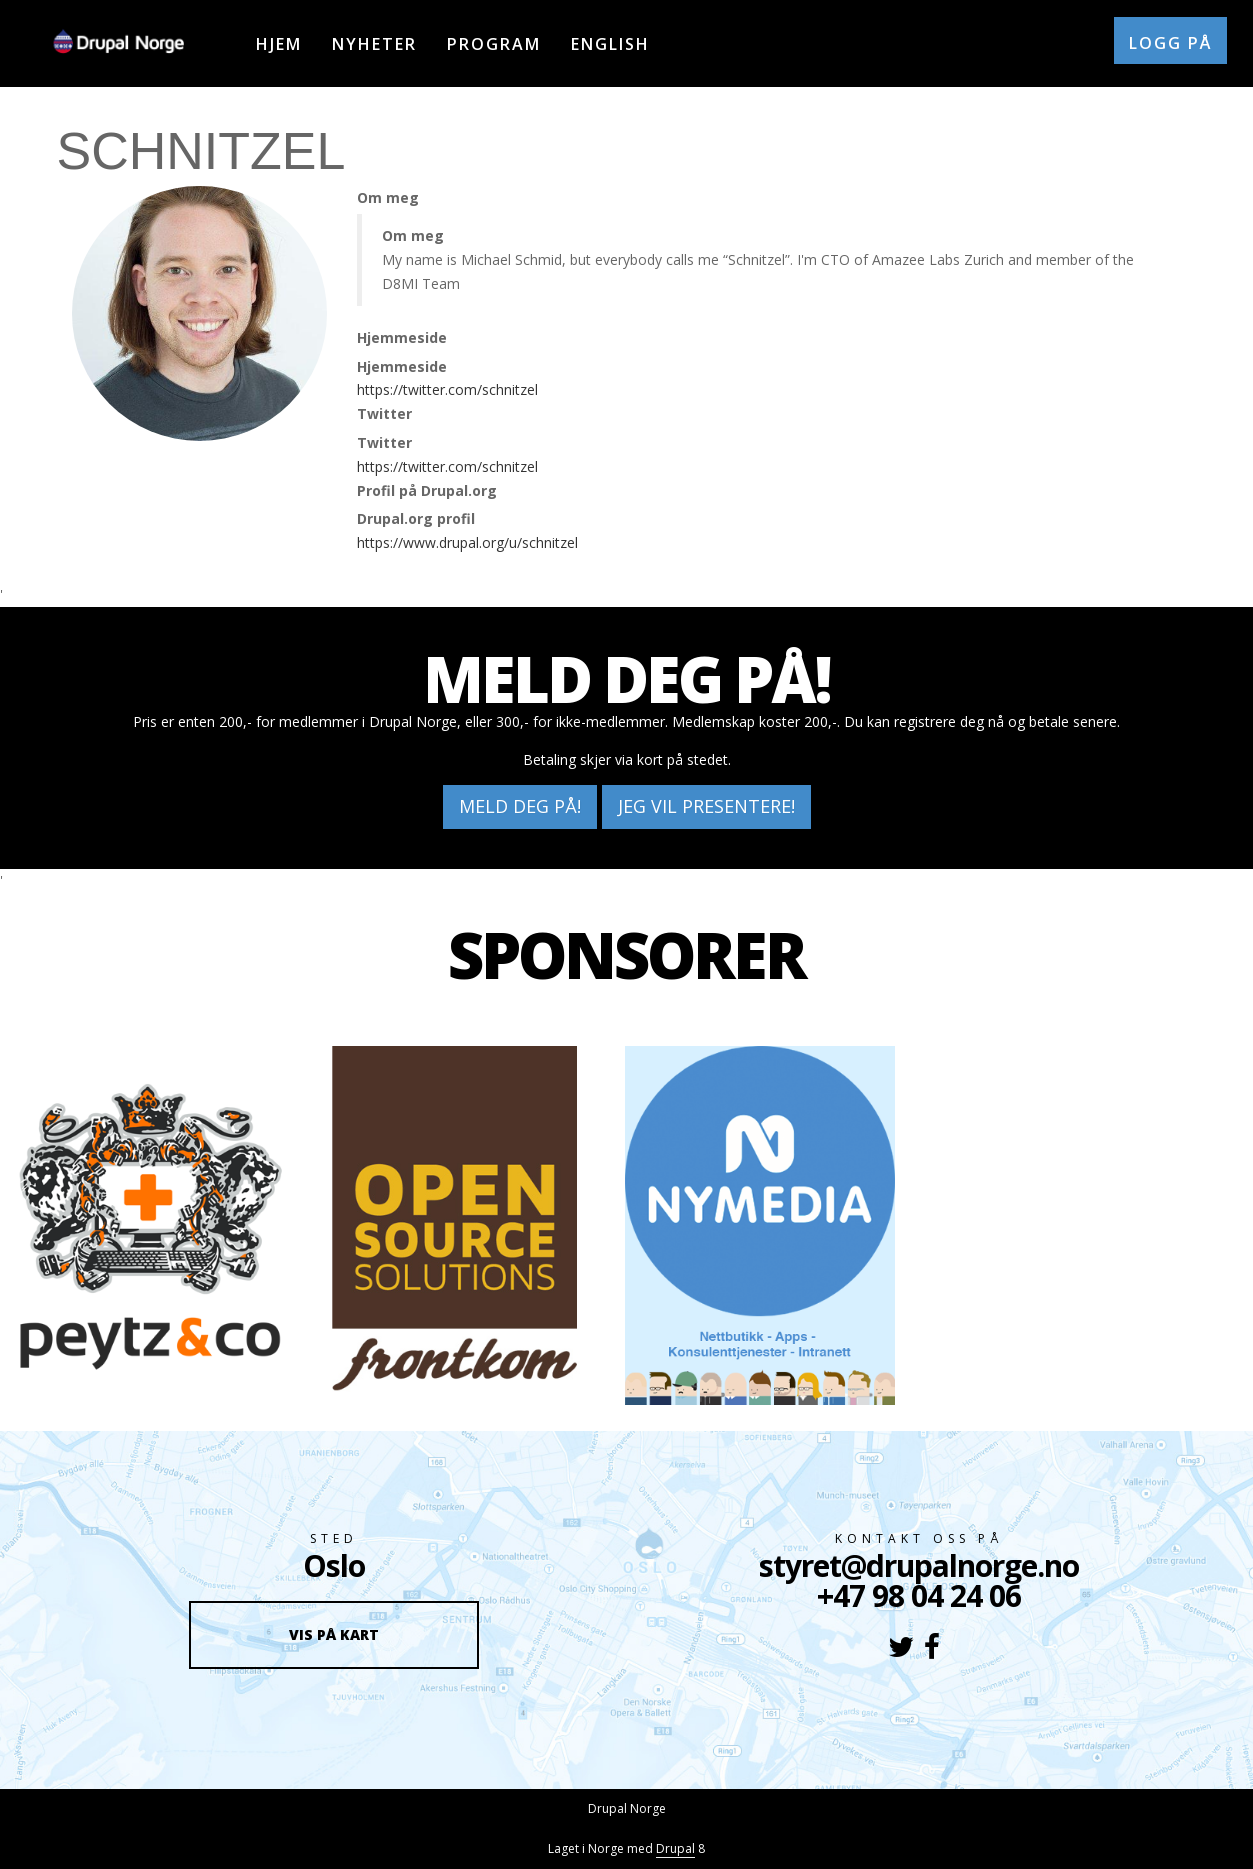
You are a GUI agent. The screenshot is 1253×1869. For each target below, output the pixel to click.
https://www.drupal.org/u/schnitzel (467, 542)
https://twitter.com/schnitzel (447, 389)
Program (494, 44)
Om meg (388, 197)
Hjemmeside (402, 337)
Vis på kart (334, 1634)
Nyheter (374, 44)
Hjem (279, 44)
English (610, 44)
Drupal (675, 1848)
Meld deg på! (520, 806)
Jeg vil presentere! (706, 806)
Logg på (1170, 43)
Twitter (384, 413)
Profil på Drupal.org (427, 490)
